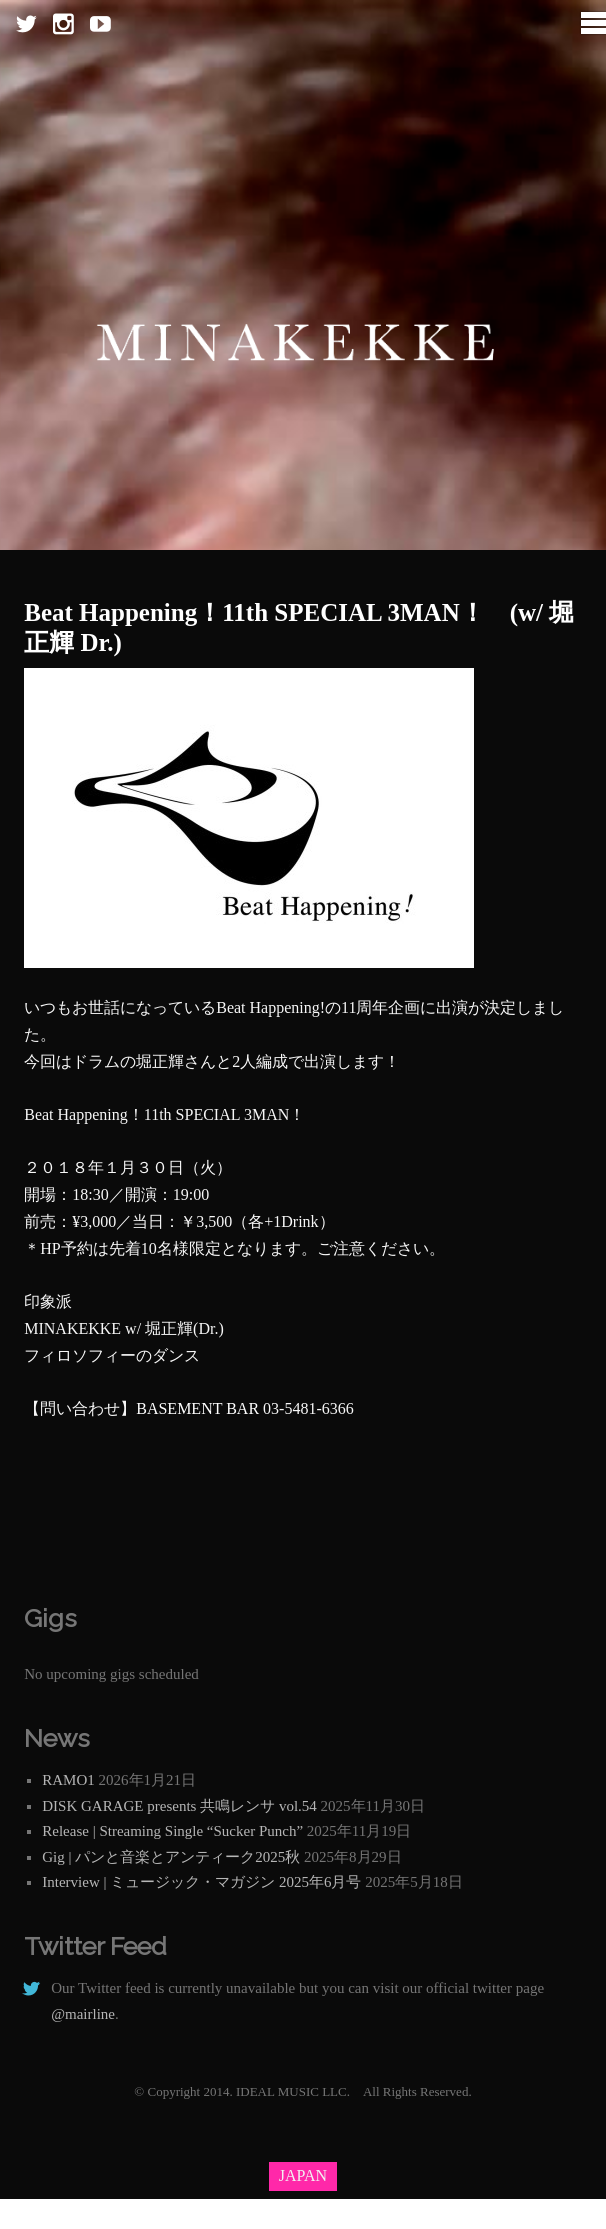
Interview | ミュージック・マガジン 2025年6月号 (201, 1882)
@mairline (83, 2014)
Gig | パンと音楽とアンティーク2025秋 (171, 1857)
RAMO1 (68, 1780)
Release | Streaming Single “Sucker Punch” (172, 1831)
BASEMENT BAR (197, 1408)
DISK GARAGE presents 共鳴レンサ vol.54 (179, 1806)
